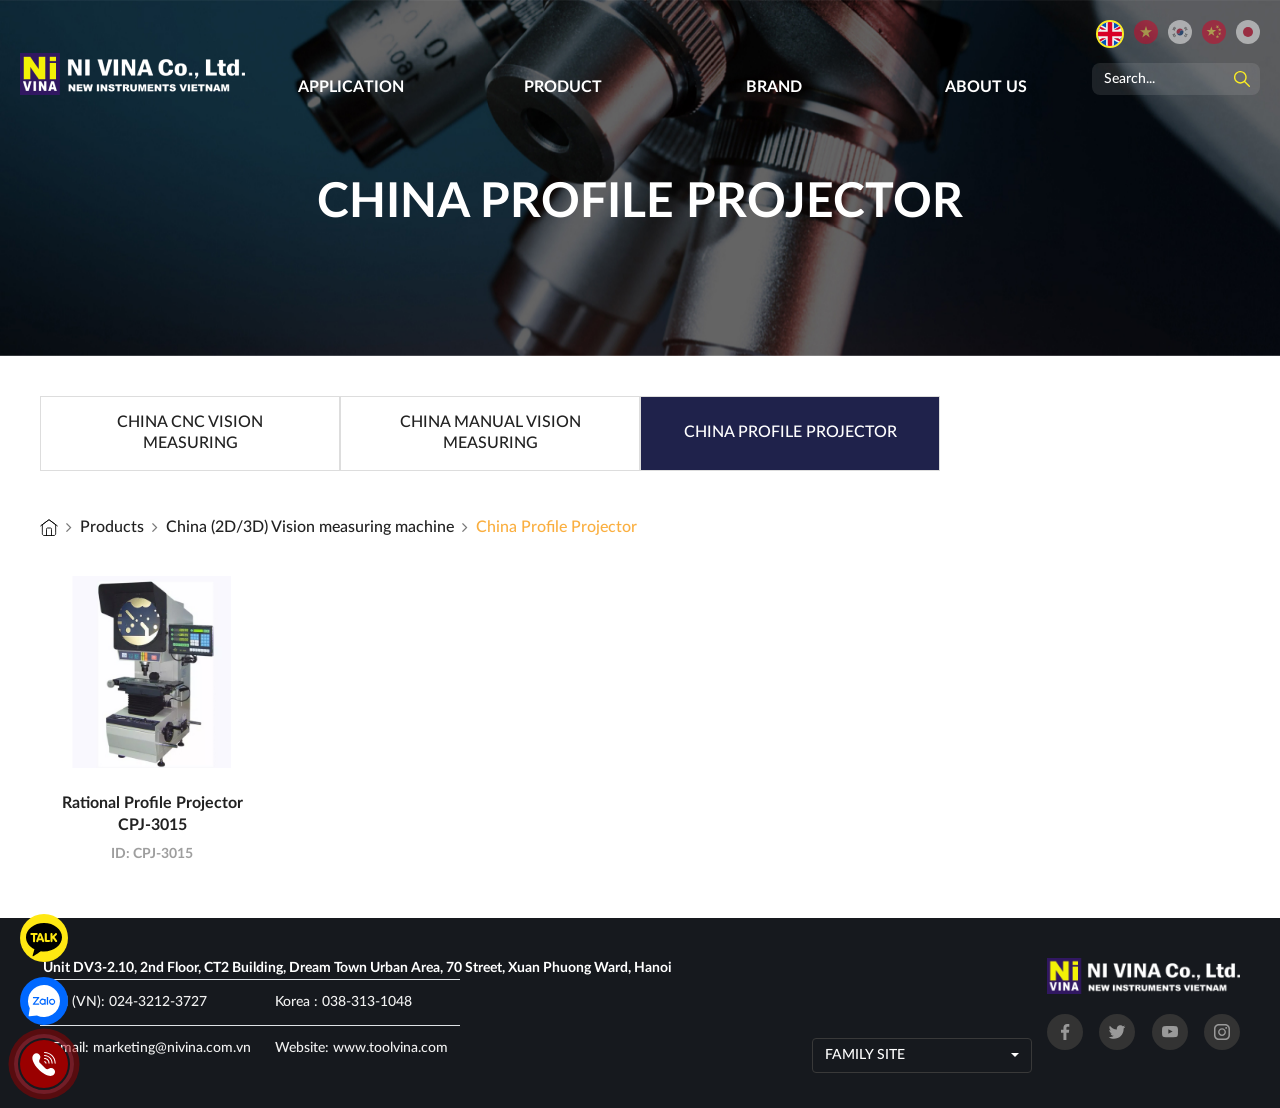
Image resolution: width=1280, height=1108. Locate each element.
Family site (865, 1055)
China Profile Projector (556, 527)
